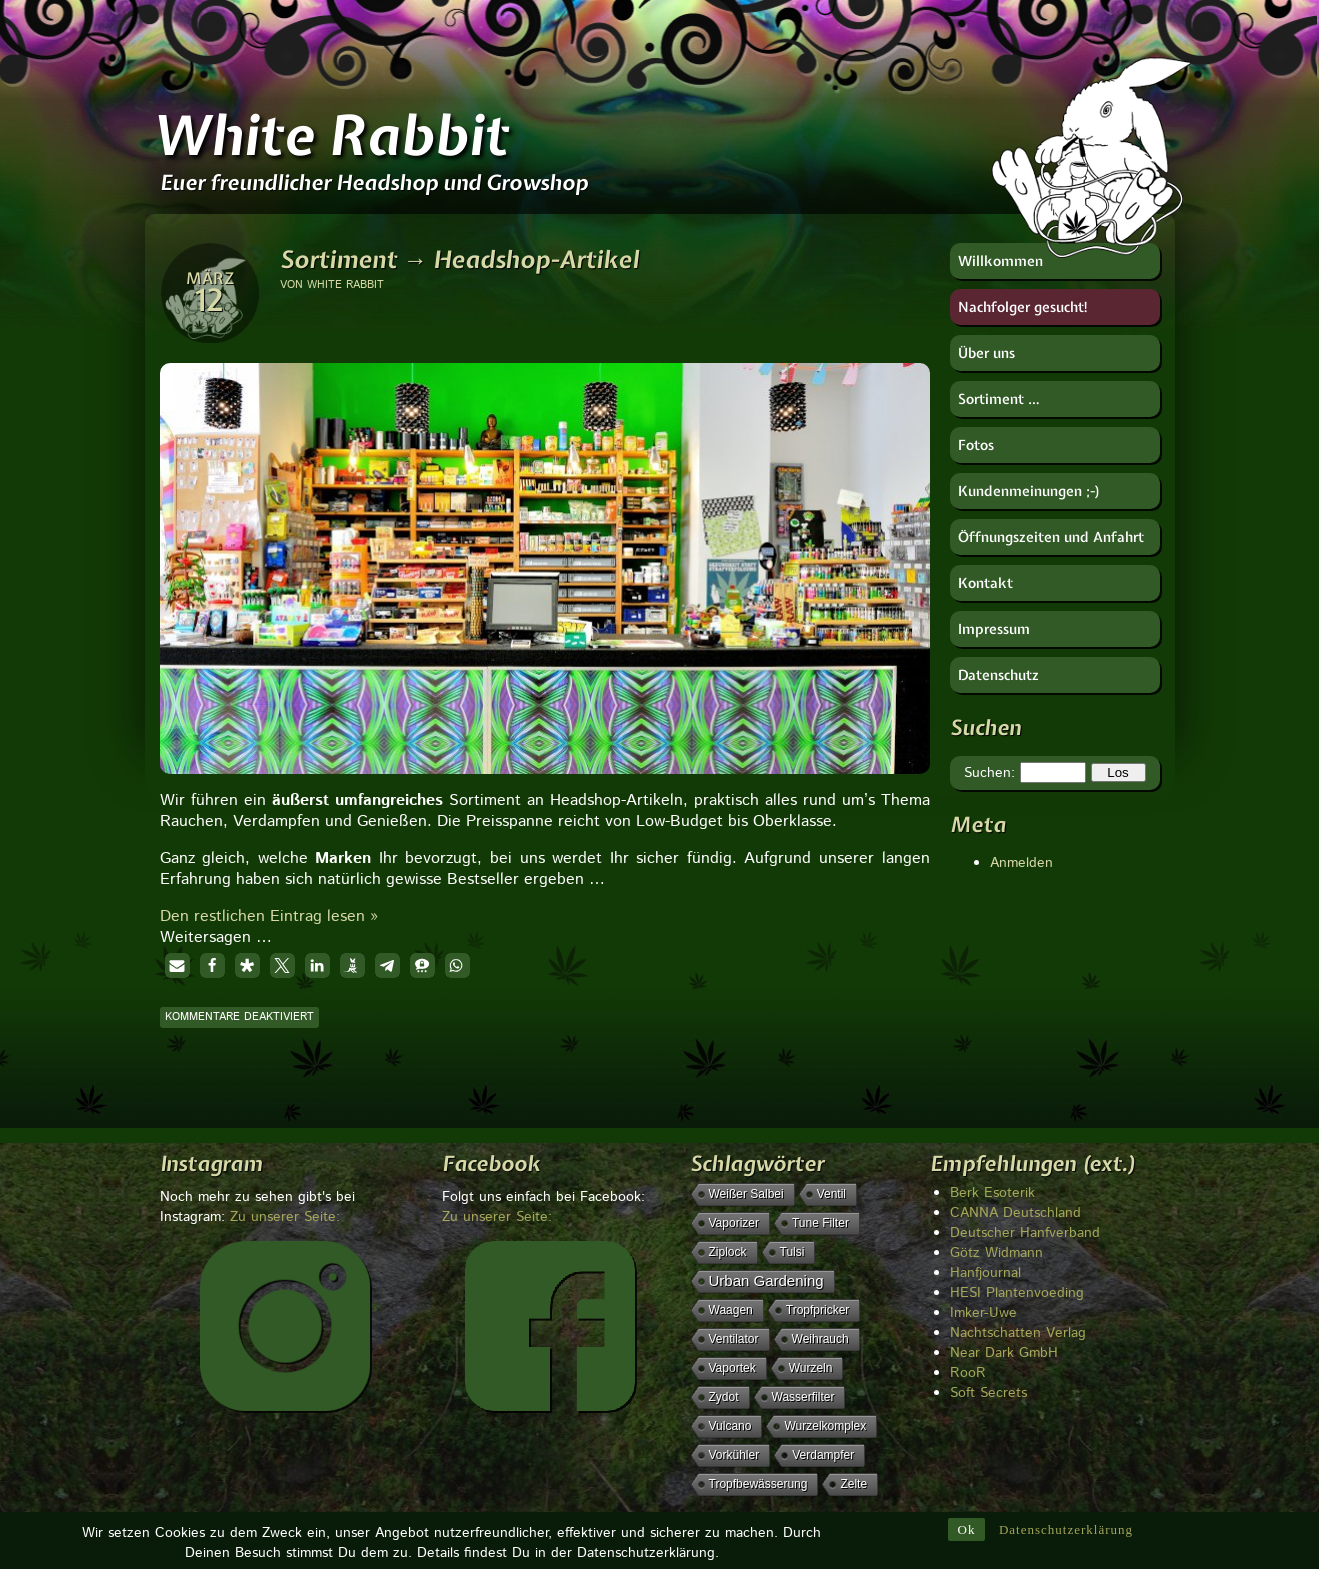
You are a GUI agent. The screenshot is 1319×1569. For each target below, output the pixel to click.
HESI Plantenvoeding (1017, 1293)
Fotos (976, 445)
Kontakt (985, 583)
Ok (967, 1529)
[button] (177, 965)
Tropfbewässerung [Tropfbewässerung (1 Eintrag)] (758, 1484)
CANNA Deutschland (1015, 1213)
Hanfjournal (985, 1273)
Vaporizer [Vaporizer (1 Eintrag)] (734, 1223)
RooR (968, 1373)
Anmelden (1021, 863)
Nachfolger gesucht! (1023, 307)
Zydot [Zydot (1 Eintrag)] (724, 1397)
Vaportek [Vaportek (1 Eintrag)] (732, 1368)
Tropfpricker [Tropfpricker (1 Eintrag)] (818, 1310)
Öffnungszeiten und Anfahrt (1051, 537)
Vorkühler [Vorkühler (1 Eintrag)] (734, 1455)
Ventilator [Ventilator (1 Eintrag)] (734, 1339)
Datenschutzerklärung (1066, 1529)
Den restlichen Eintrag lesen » (269, 916)
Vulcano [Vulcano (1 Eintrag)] (730, 1426)
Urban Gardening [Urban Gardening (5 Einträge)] (766, 1280)
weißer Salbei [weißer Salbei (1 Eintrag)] (746, 1194)
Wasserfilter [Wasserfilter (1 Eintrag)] (803, 1397)
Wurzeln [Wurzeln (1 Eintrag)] (811, 1368)
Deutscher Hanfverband (1025, 1233)
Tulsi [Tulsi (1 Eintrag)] (792, 1252)
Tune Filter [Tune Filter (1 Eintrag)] (820, 1223)
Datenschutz (998, 675)
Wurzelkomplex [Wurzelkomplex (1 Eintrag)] (825, 1426)
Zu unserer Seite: (285, 1217)
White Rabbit (330, 135)
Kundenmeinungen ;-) (1029, 491)
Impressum (994, 629)
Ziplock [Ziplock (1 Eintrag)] (728, 1252)
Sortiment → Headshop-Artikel (459, 259)
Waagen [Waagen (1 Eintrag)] (731, 1310)
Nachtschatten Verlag (1018, 1333)
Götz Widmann (996, 1253)
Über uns (986, 353)
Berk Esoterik (992, 1193)
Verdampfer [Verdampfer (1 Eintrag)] (823, 1455)
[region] (545, 535)
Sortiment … (999, 399)
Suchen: (989, 773)
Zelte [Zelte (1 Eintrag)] (853, 1484)
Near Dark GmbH (1004, 1353)
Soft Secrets (988, 1393)
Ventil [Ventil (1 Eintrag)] (831, 1194)
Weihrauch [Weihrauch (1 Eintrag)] (820, 1339)
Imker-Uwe (983, 1313)
